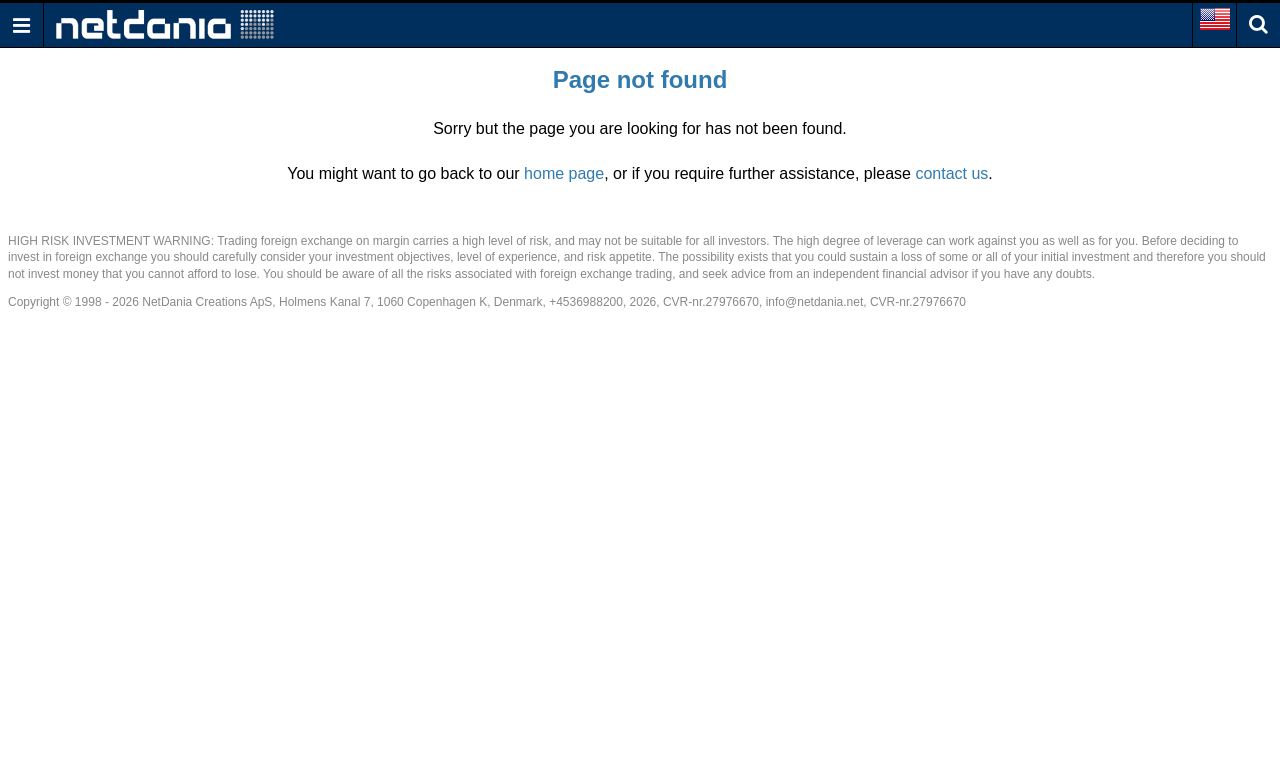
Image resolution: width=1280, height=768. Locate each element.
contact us (951, 173)
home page (564, 173)
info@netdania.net (815, 302)
